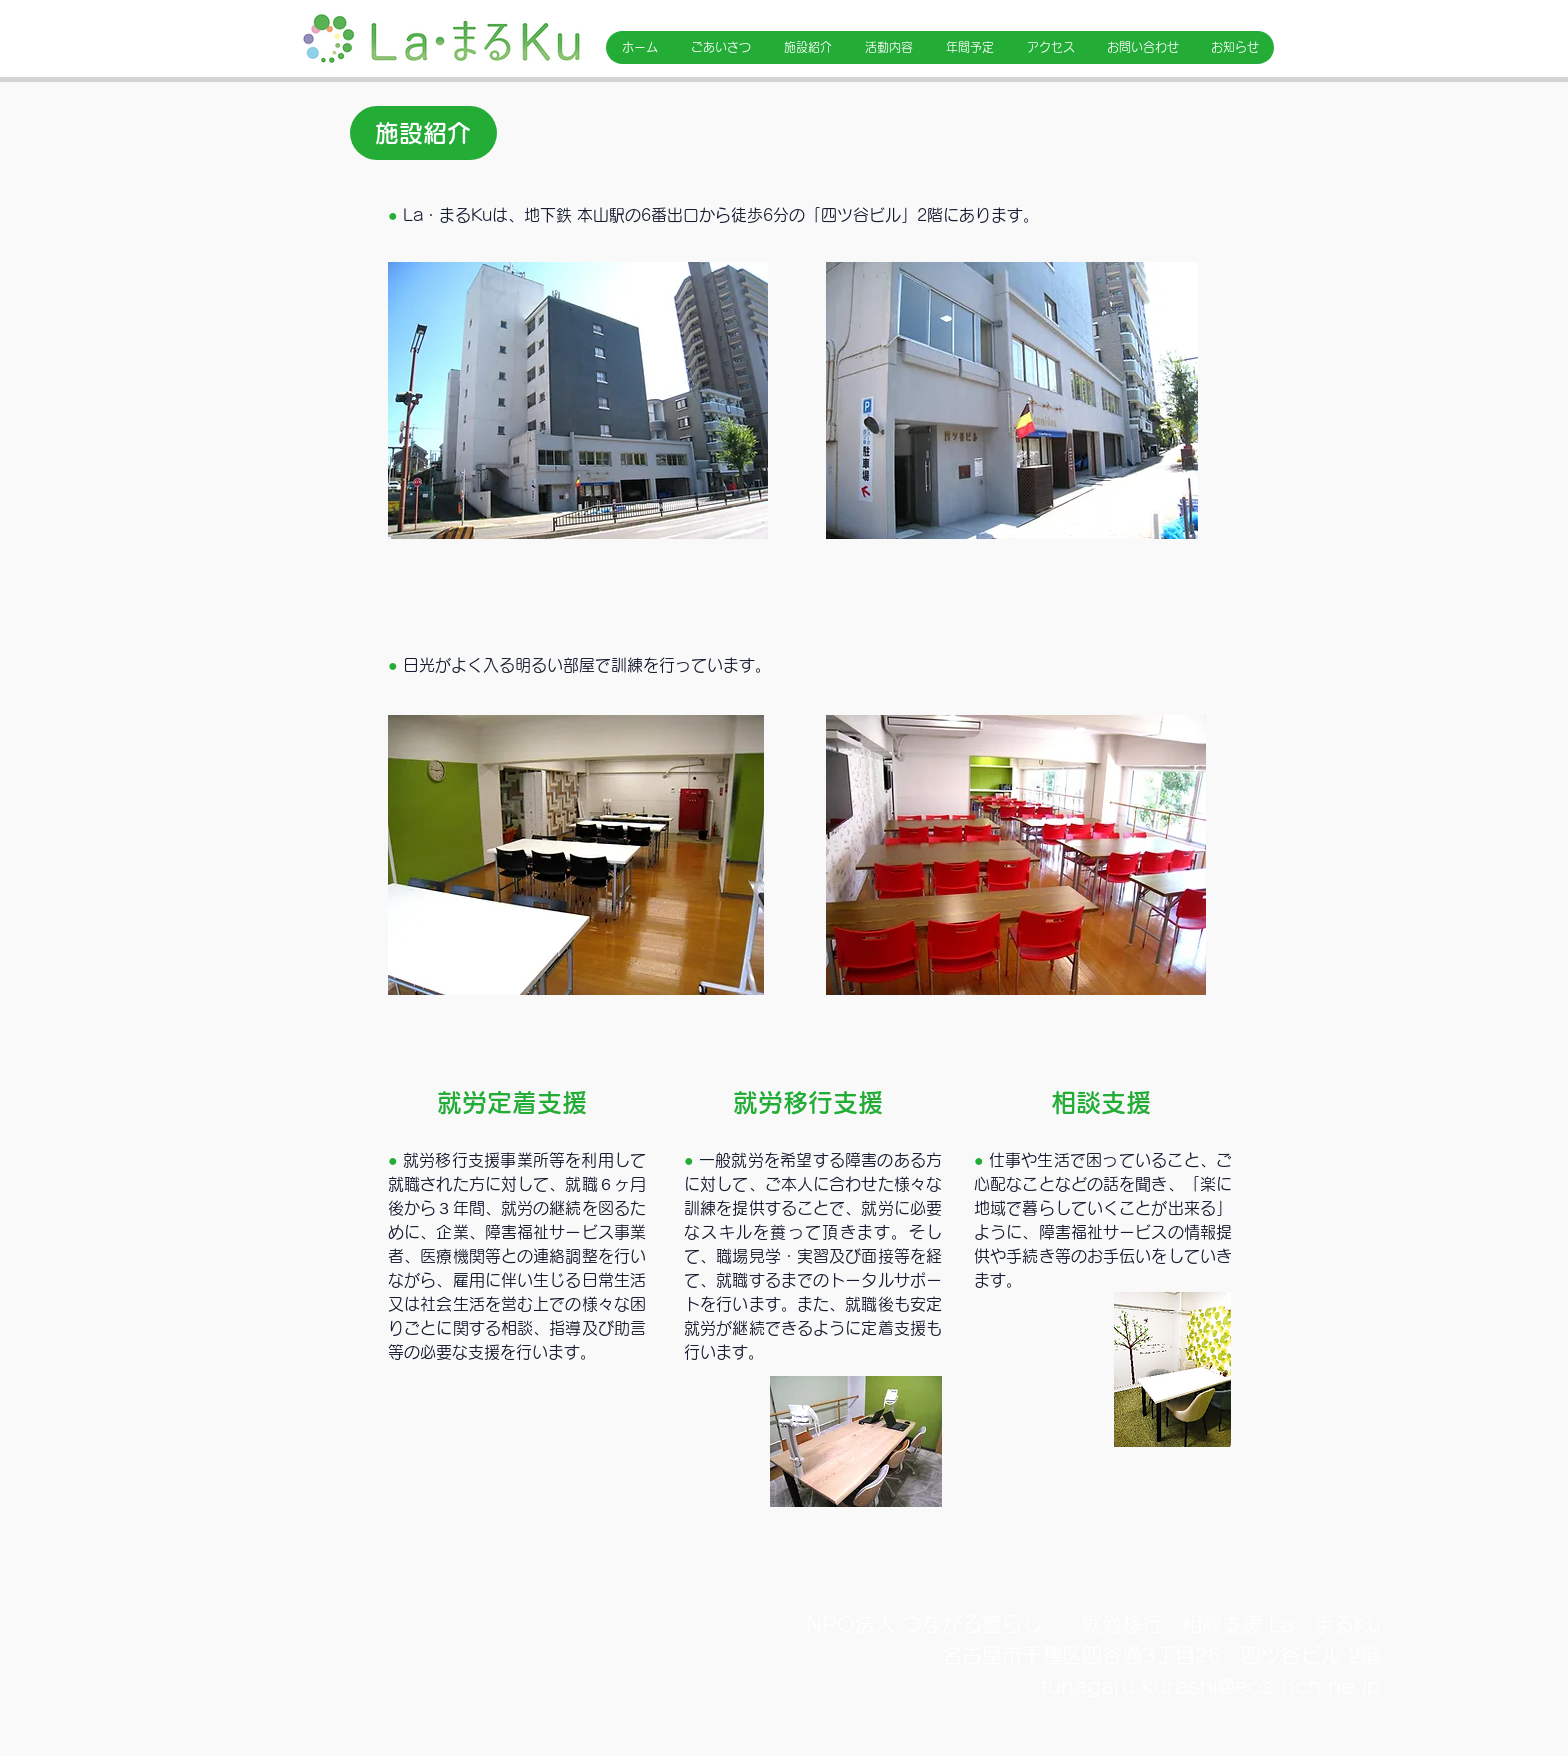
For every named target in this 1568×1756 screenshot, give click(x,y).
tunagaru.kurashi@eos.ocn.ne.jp (1211, 1686)
